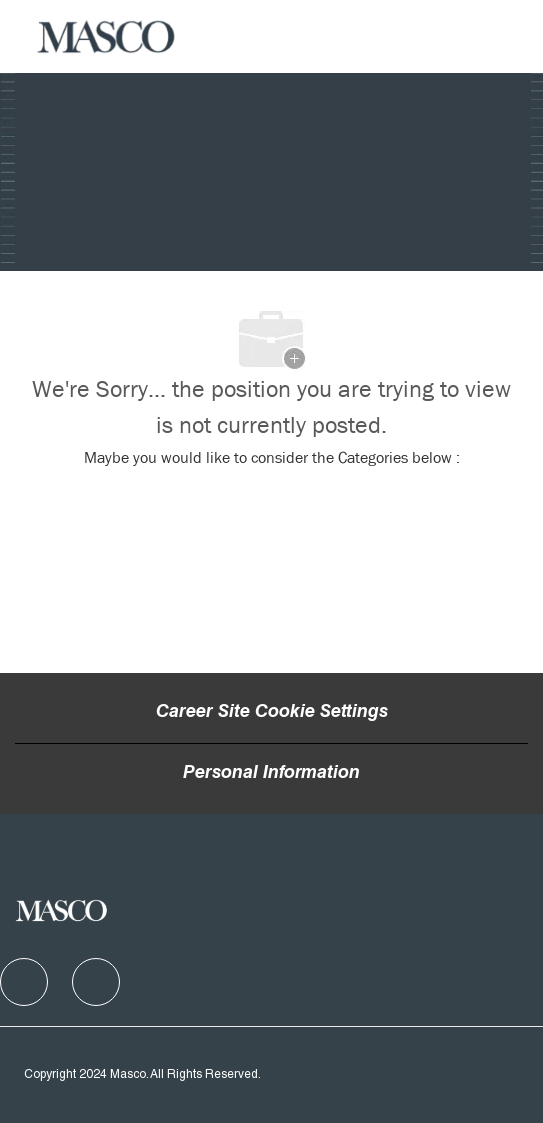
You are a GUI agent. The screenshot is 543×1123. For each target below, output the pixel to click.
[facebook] (24, 982)
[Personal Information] (271, 774)
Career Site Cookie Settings (272, 713)
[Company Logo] (107, 37)
